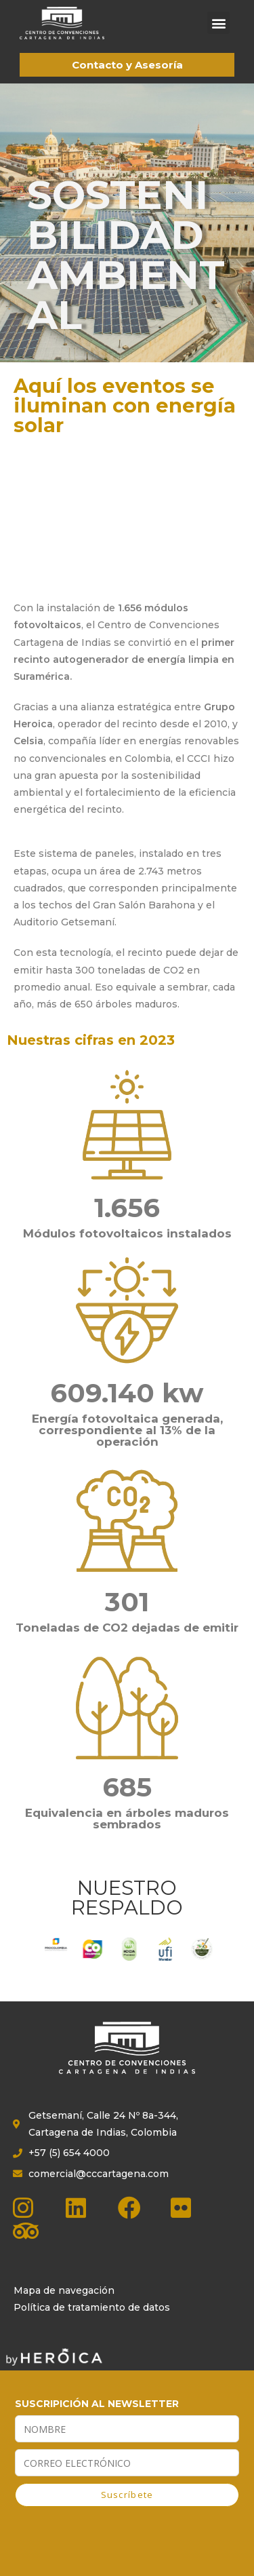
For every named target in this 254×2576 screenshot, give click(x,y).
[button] (218, 23)
